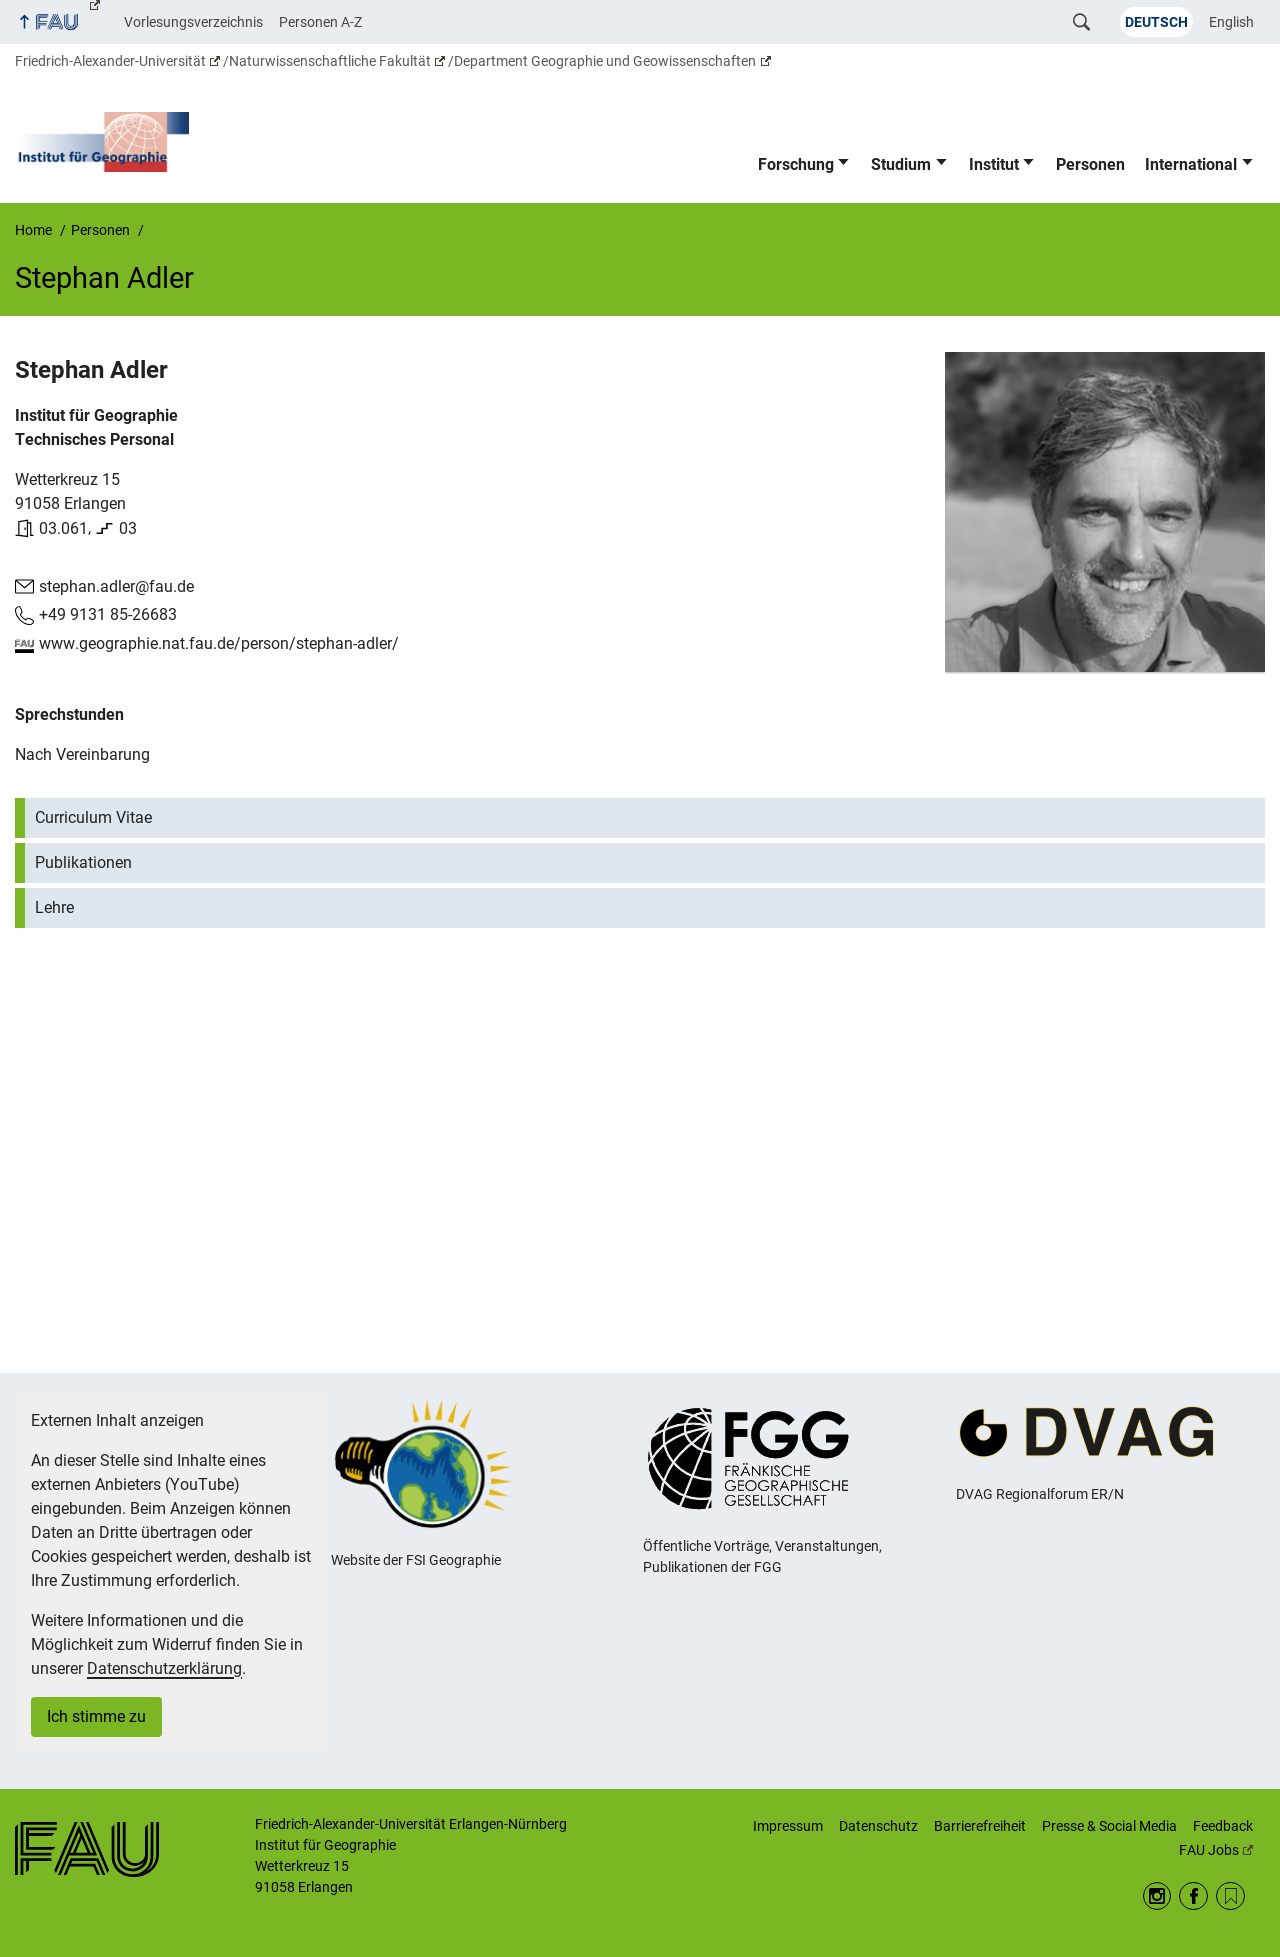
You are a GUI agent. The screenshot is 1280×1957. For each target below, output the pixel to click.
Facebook (1193, 1896)
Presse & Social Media (1109, 1826)
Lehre (54, 906)
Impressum (788, 1826)
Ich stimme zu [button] (96, 1716)
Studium (901, 164)
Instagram (1157, 1896)
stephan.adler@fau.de (116, 585)
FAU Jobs (1216, 1850)
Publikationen (83, 861)
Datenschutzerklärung (164, 1668)
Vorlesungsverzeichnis (193, 22)
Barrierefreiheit (980, 1826)
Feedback (1223, 1826)
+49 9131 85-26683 (108, 614)
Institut (994, 164)
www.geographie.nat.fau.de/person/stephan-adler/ (219, 643)
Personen (1090, 164)
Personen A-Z (320, 22)
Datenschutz (878, 1826)
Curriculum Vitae (93, 816)
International (1191, 164)
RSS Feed (1230, 1896)
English (1231, 22)
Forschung (796, 164)
